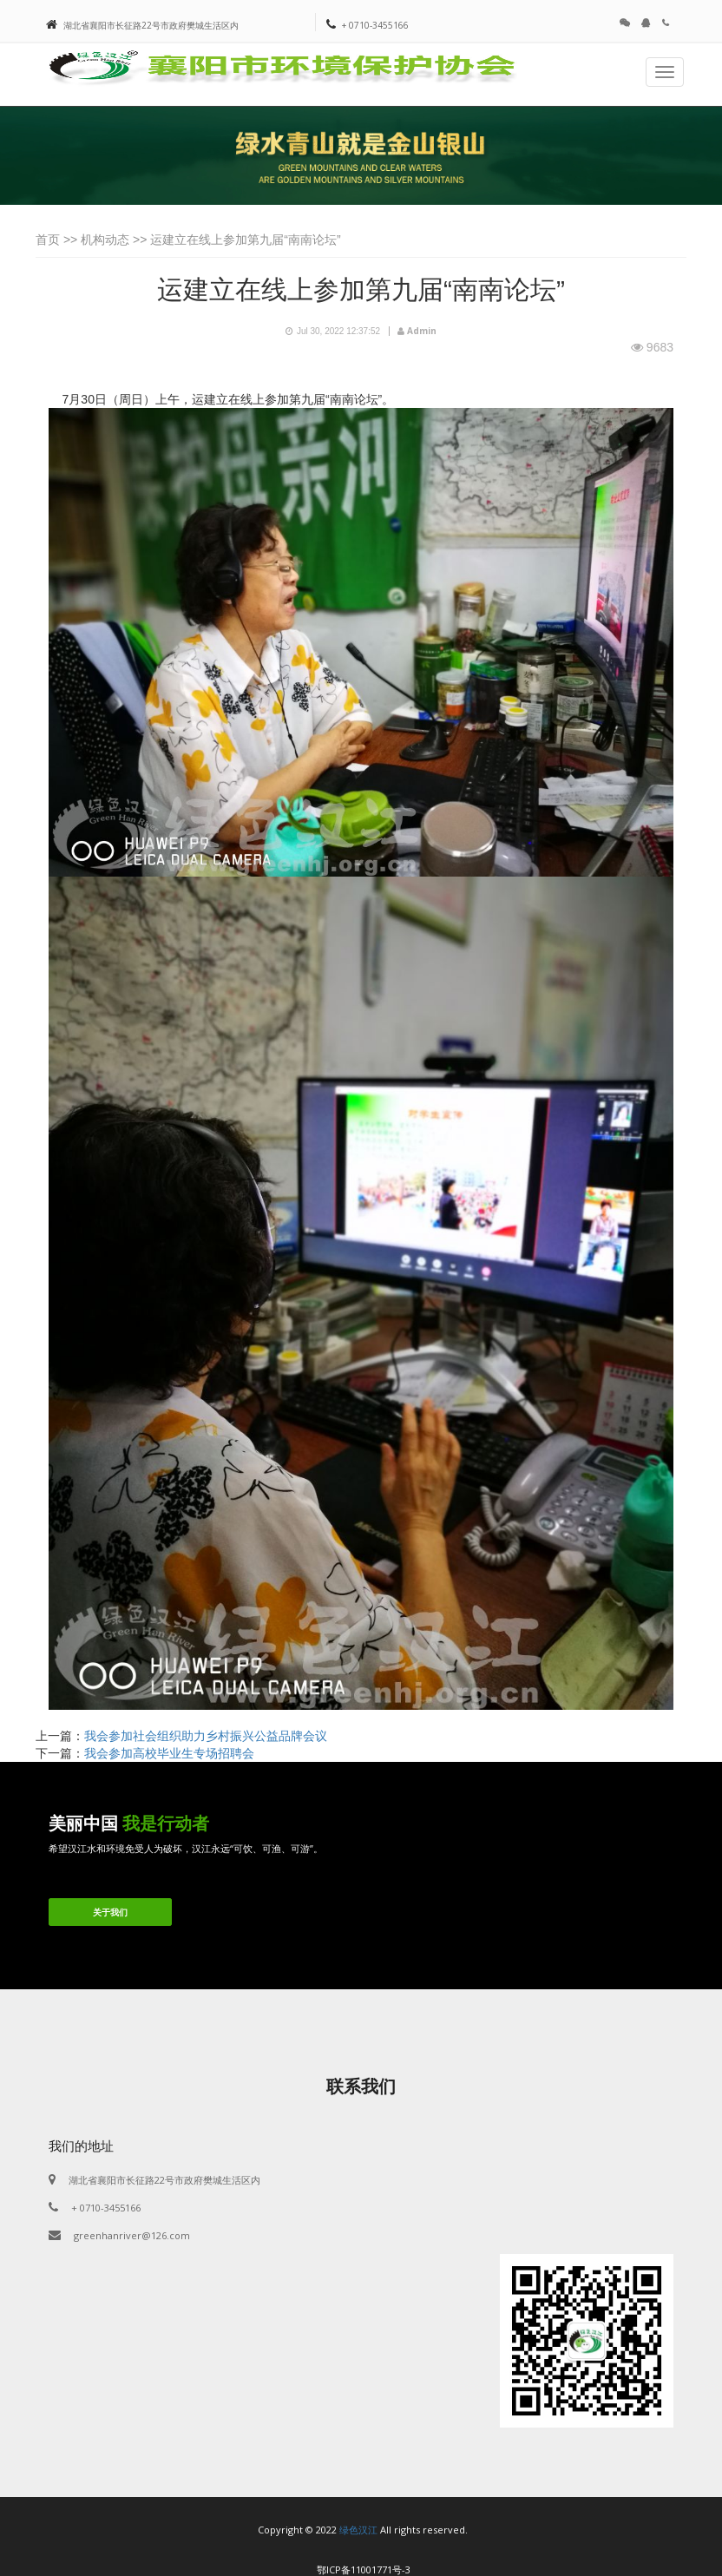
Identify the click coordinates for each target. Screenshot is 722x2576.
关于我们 (110, 1912)
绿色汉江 (358, 2529)
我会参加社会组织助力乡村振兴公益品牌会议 (205, 1736)
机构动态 (105, 239)
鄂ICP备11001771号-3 (363, 2569)
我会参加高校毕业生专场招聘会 (169, 1753)
